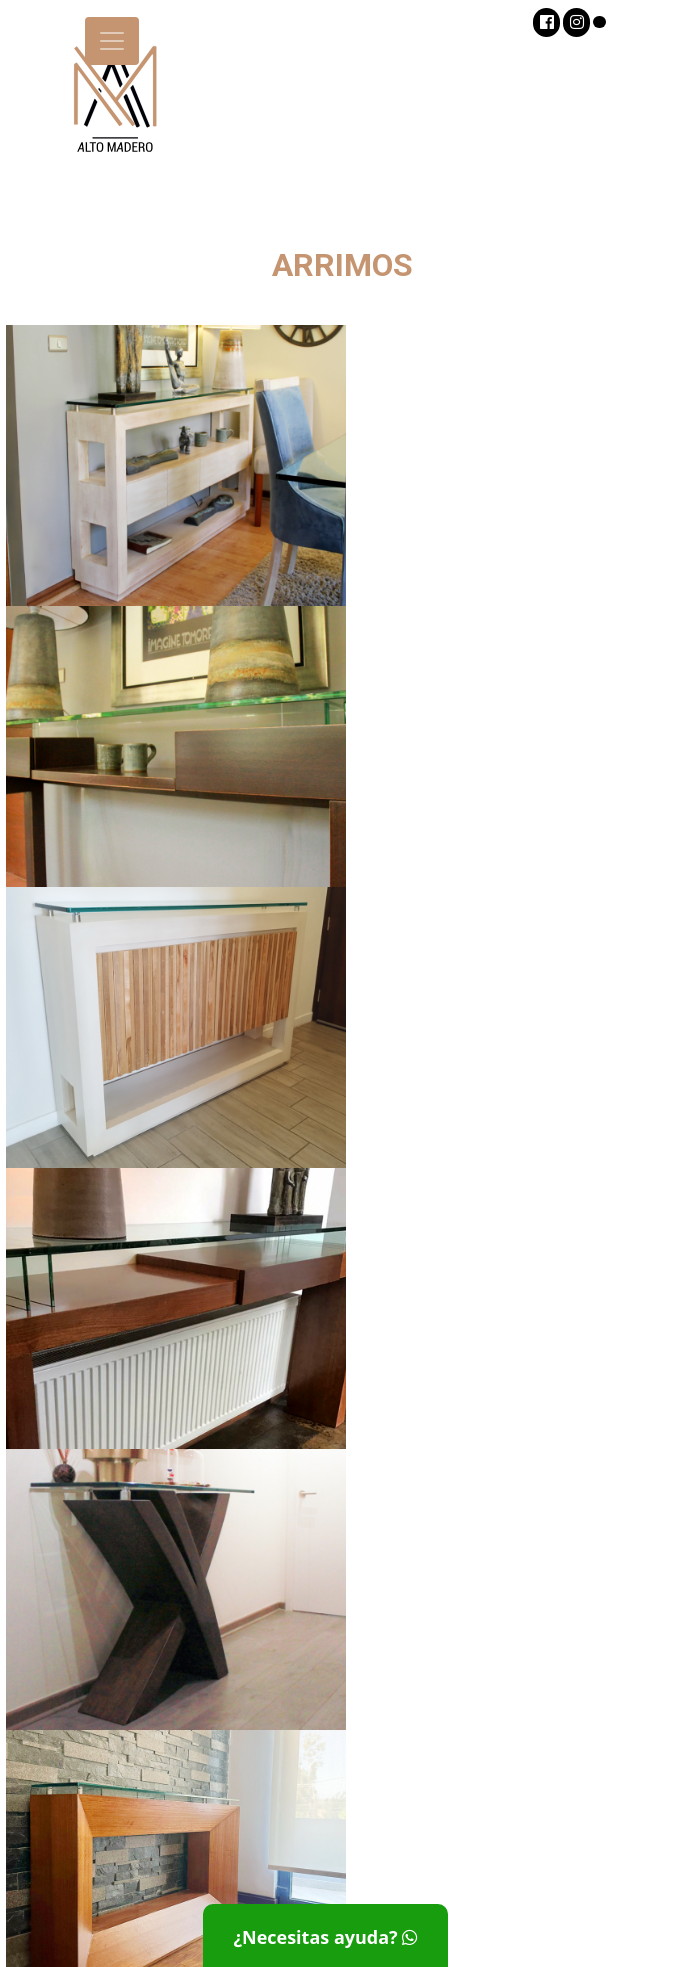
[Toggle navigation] (112, 41)
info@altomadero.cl (556, 1870)
